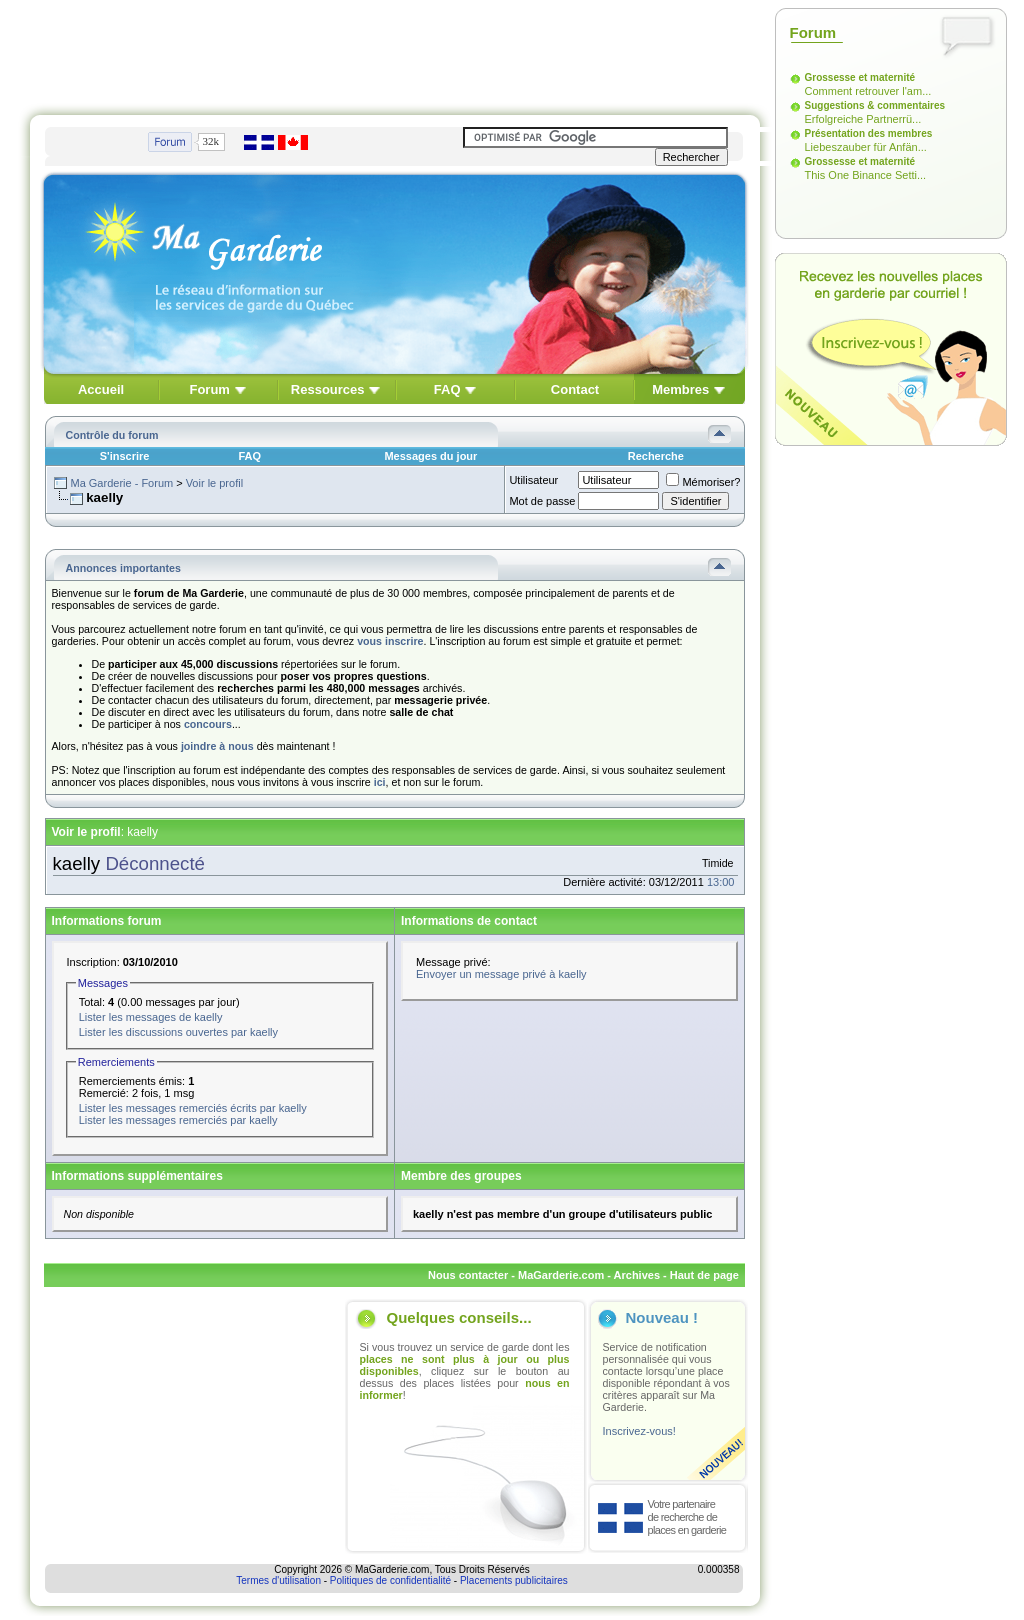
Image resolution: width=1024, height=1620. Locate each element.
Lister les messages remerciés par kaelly (178, 1120)
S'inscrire (125, 456)
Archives (637, 1275)
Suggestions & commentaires (875, 105)
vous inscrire (390, 641)
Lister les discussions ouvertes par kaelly (178, 1032)
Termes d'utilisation (278, 1580)
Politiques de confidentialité (390, 1580)
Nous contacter (468, 1275)
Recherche (656, 456)
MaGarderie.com (561, 1275)
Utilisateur (533, 480)
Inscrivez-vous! (639, 1431)
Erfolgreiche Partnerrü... (863, 119)
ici (380, 782)
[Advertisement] (395, 53)
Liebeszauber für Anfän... (866, 147)
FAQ (447, 389)
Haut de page (704, 1275)
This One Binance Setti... (866, 175)
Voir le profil (214, 483)
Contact (575, 389)
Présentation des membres (869, 133)
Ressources (328, 389)
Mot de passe (542, 501)
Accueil (101, 389)
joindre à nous (217, 746)
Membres (680, 389)
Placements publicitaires (514, 1580)
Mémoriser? (703, 482)
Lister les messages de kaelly (151, 1017)
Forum (209, 389)
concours (208, 724)
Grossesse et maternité (860, 77)
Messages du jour (430, 456)
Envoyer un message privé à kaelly (501, 974)
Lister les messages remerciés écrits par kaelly (193, 1108)
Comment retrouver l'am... (868, 91)
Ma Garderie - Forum (121, 483)
